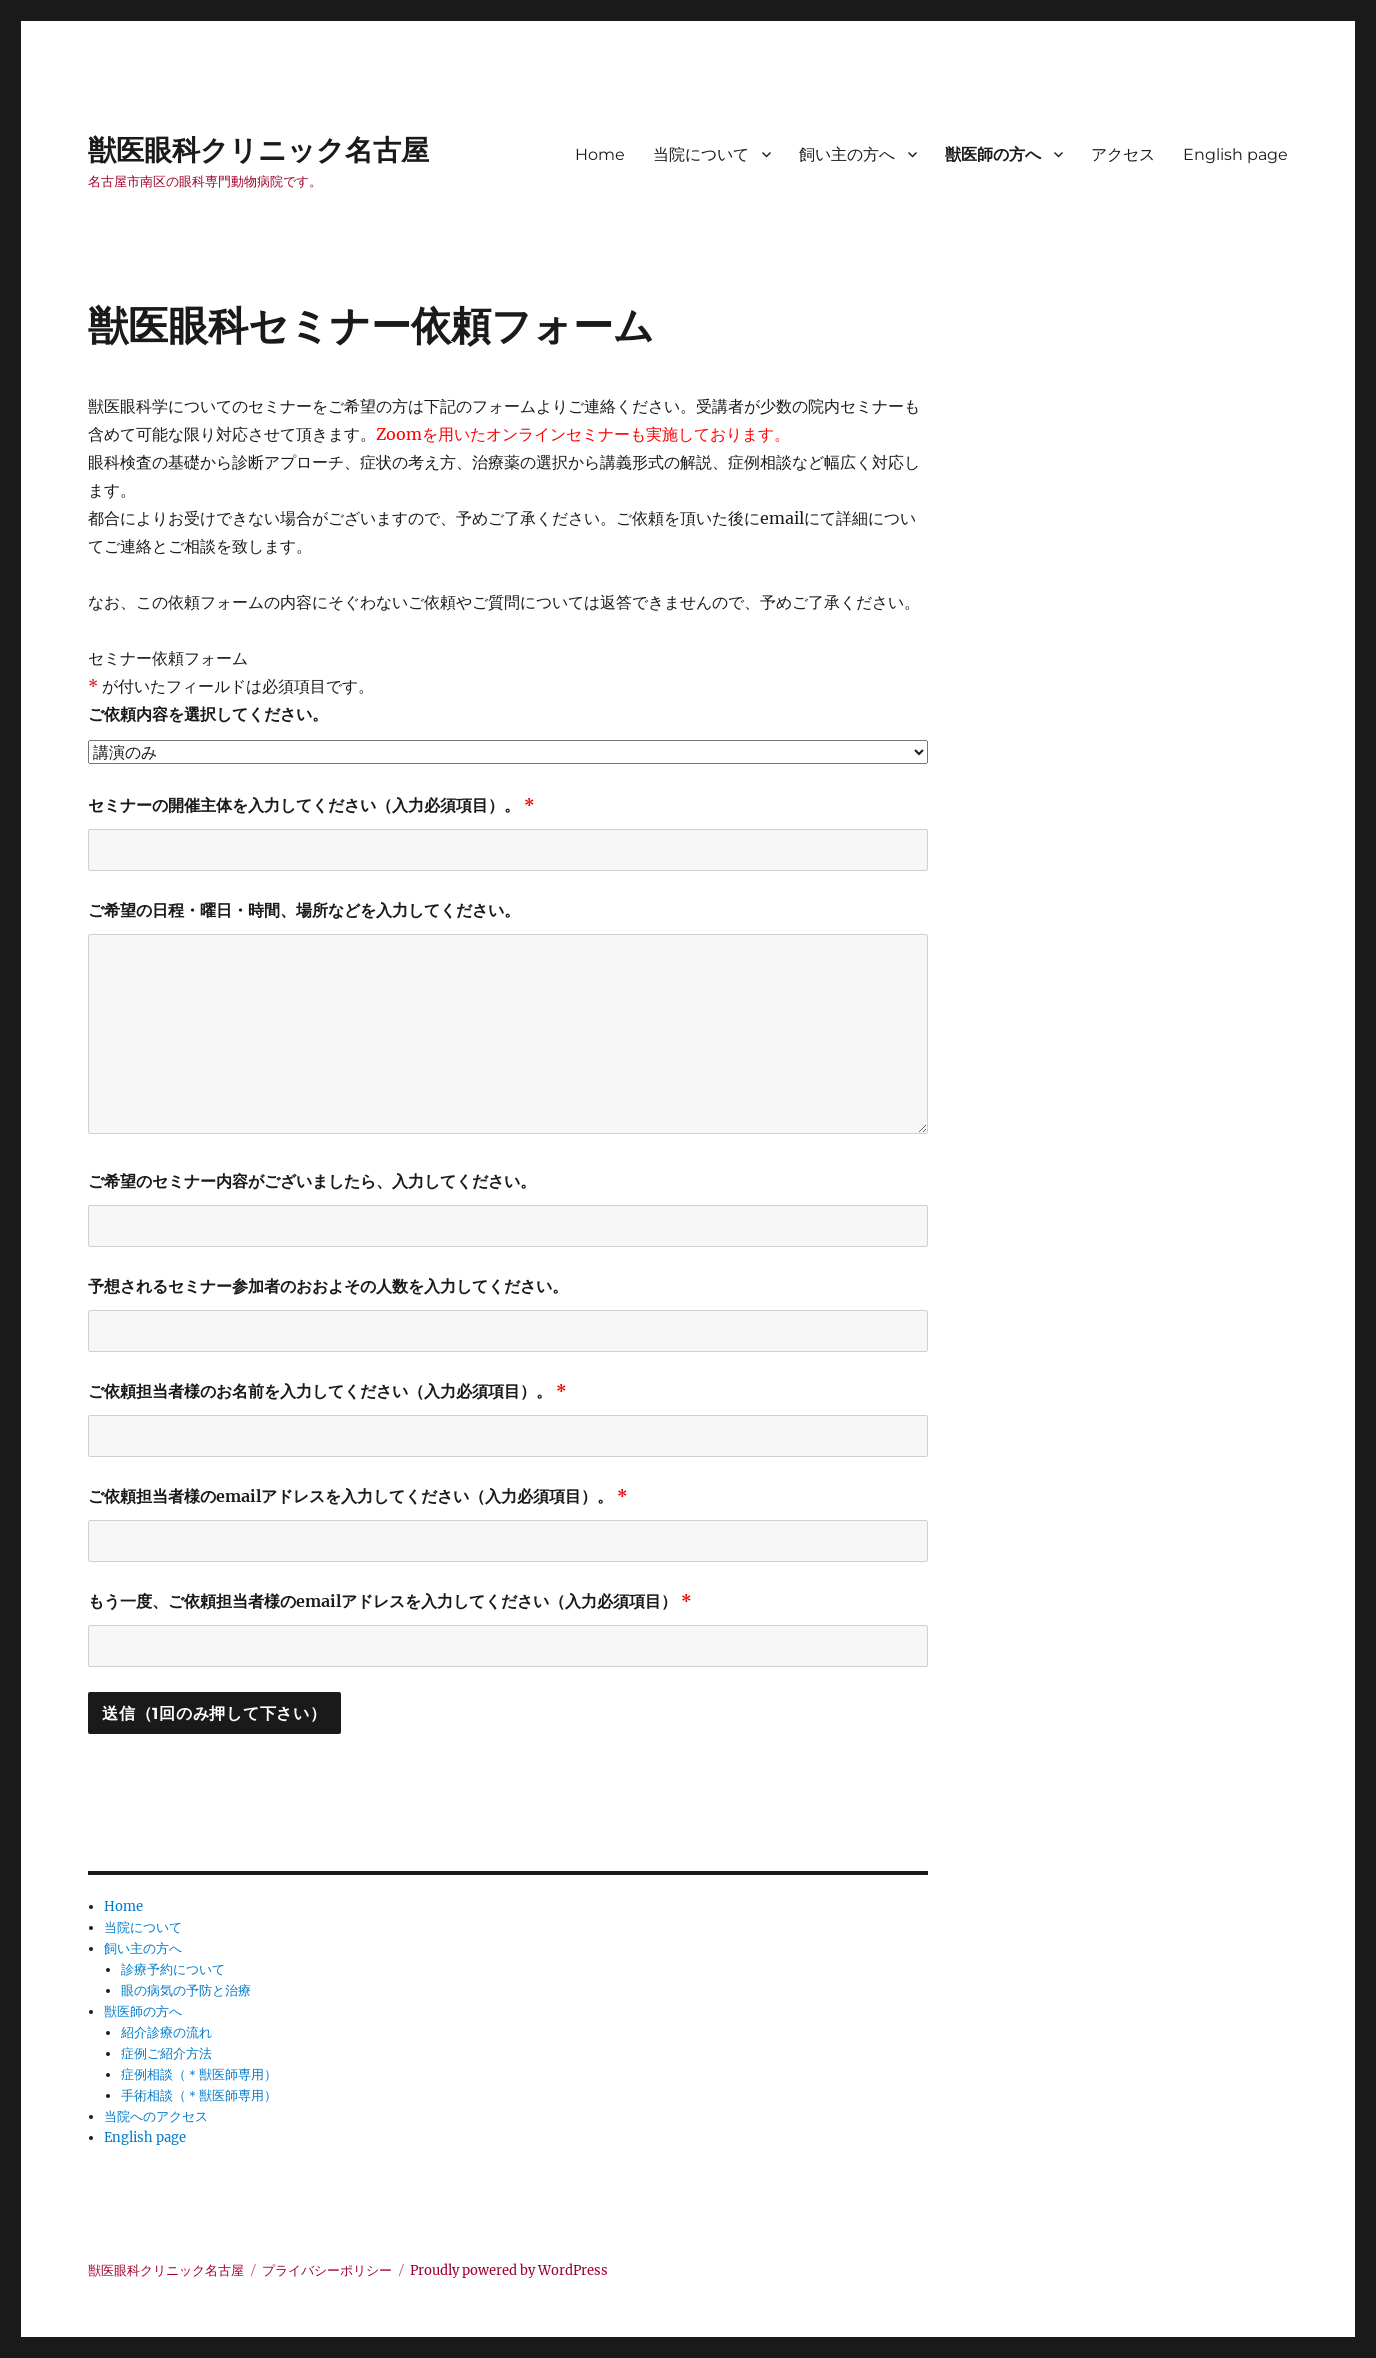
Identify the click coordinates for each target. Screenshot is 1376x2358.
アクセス (1123, 154)
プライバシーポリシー (327, 2270)
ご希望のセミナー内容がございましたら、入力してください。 (312, 1181)
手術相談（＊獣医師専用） (199, 2095)
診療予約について (173, 1969)
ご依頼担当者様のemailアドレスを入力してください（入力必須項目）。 (358, 1496)
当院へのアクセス (156, 2116)
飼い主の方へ (847, 154)
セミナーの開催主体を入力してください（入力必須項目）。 (311, 805)
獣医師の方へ (993, 154)
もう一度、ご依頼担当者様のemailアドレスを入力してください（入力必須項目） (390, 1601)
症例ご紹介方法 (166, 2053)
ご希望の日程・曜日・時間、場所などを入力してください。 (304, 910)
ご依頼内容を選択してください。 (208, 714)
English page (1235, 154)
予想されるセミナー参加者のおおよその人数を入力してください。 (328, 1286)
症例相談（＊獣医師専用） (199, 2074)
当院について (701, 154)
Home (600, 154)
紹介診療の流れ (166, 2032)
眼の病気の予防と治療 (186, 1990)
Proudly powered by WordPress (509, 2270)
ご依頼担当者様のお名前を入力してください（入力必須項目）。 (327, 1391)
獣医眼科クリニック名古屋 (258, 150)
